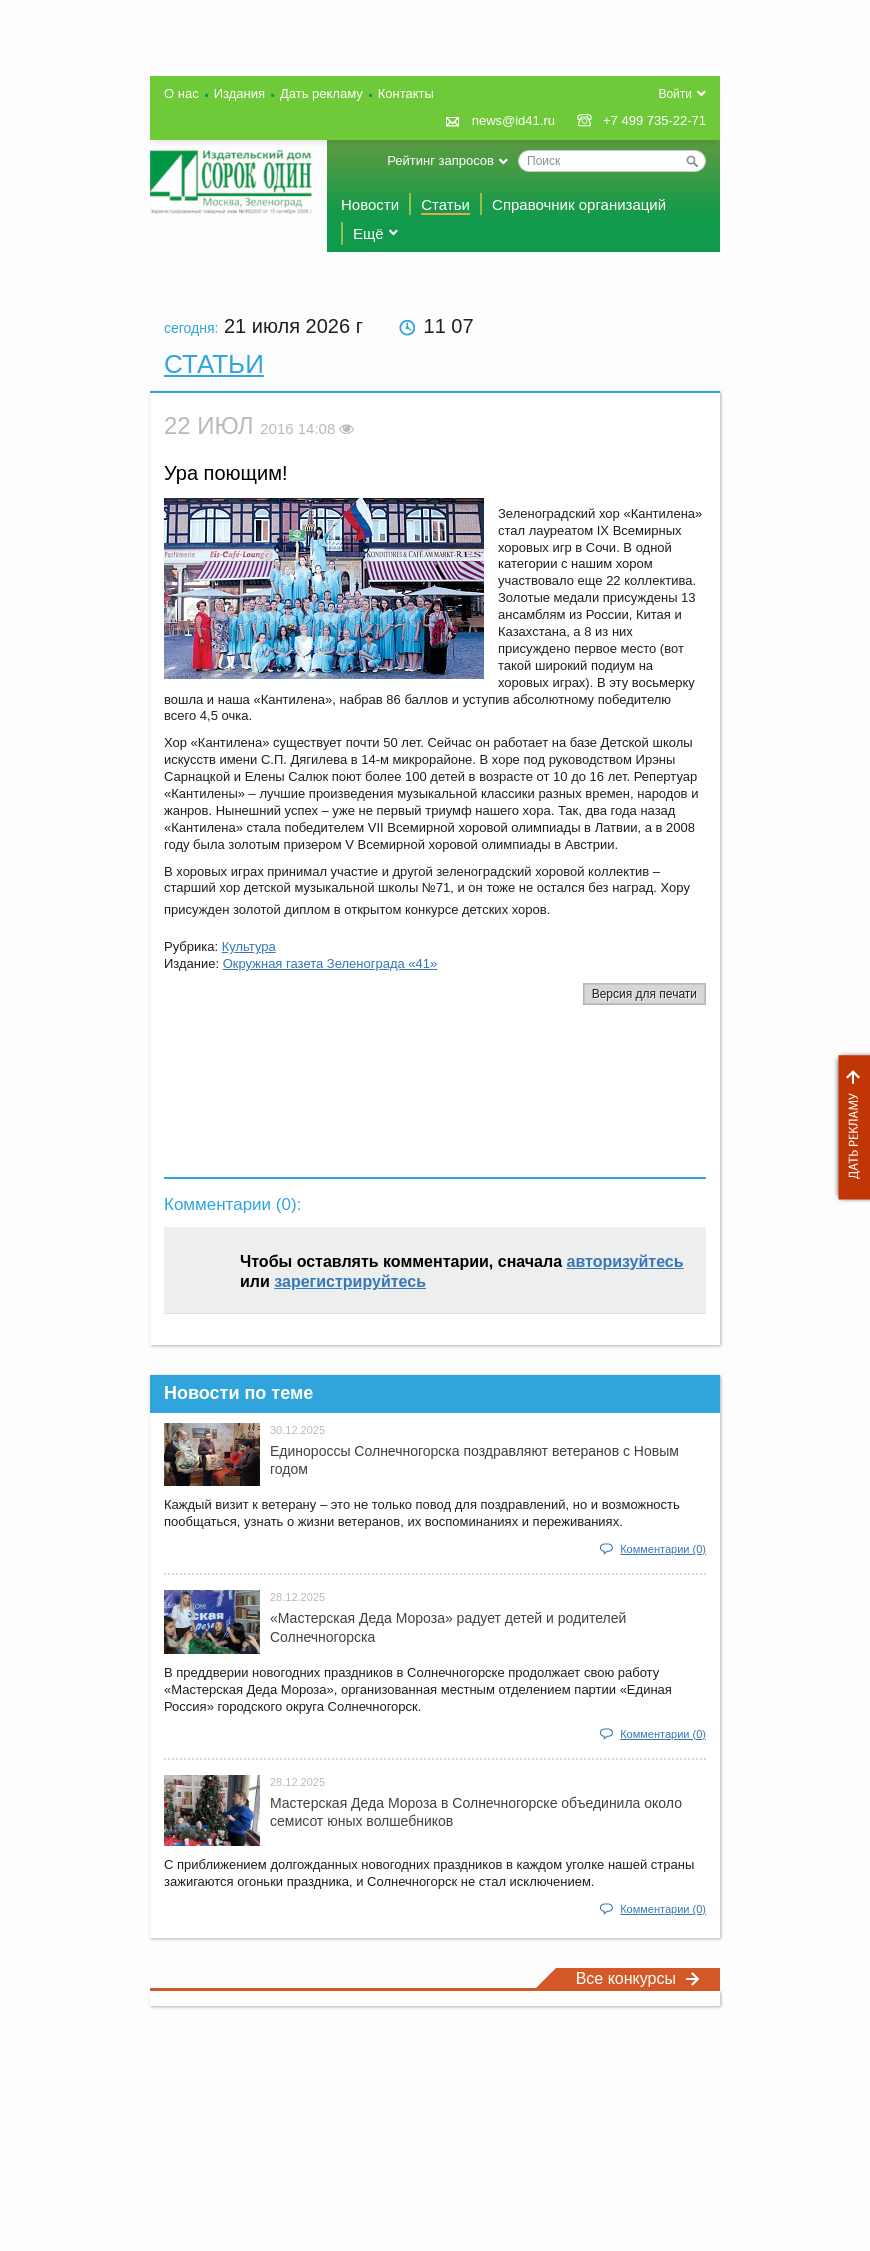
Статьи (445, 204)
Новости (370, 204)
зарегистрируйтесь (350, 1281)
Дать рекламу (849, 1127)
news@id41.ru (513, 120)
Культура (249, 946)
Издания (239, 93)
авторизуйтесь (625, 1261)
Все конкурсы (638, 1978)
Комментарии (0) (663, 1549)
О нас (181, 93)
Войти (675, 94)
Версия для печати (644, 994)
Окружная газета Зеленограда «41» (330, 963)
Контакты (406, 93)
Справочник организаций (579, 204)
